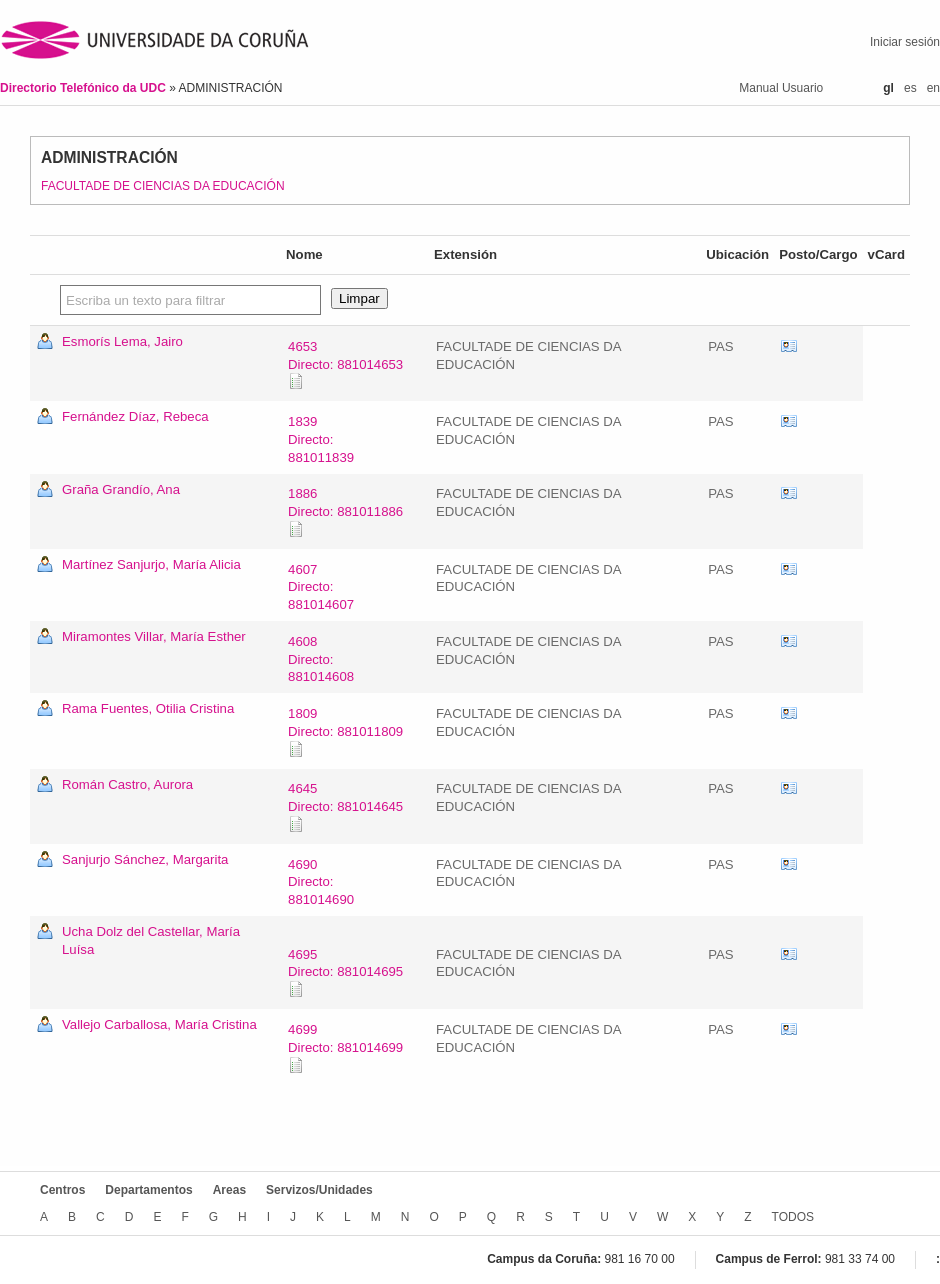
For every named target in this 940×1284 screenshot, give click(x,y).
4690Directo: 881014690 (321, 882)
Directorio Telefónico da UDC (84, 88)
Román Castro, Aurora (127, 784)
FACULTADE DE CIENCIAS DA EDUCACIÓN (163, 186)
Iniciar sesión (905, 42)
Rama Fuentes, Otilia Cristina (148, 708)
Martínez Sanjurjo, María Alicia (151, 564)
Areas (229, 1190)
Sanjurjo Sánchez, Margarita (145, 859)
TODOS (793, 1217)
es (910, 88)
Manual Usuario (781, 88)
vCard (789, 347)
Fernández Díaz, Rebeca (135, 416)
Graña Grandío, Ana (121, 489)
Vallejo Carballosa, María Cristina (159, 1024)
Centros (62, 1190)
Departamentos (148, 1190)
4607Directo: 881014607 (321, 587)
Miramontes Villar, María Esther (154, 636)
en (933, 88)
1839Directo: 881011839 (321, 439)
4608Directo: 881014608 (321, 659)
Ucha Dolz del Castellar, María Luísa (151, 940)
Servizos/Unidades (319, 1190)
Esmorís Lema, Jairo (122, 341)
